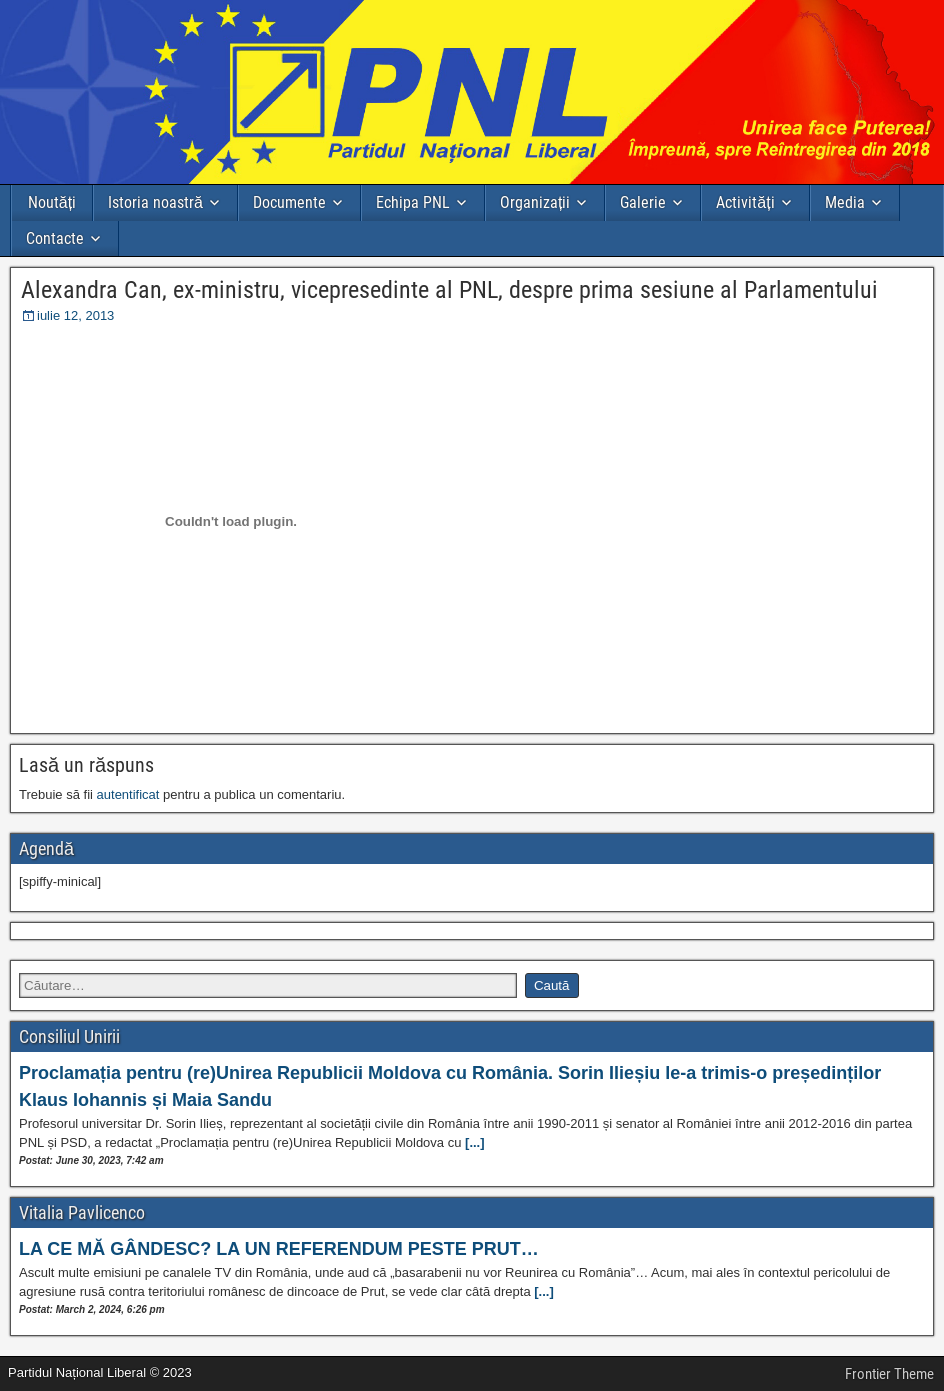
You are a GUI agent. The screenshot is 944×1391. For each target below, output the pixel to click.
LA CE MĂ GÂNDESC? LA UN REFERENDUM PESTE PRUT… (279, 1249)
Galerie (643, 202)
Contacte (55, 238)
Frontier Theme (889, 1374)
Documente (289, 202)
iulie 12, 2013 (75, 315)
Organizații (535, 202)
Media (845, 202)
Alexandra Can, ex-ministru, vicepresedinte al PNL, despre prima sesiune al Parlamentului (449, 290)
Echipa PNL (413, 202)
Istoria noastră (155, 202)
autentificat (128, 794)
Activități (745, 202)
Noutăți (52, 202)
